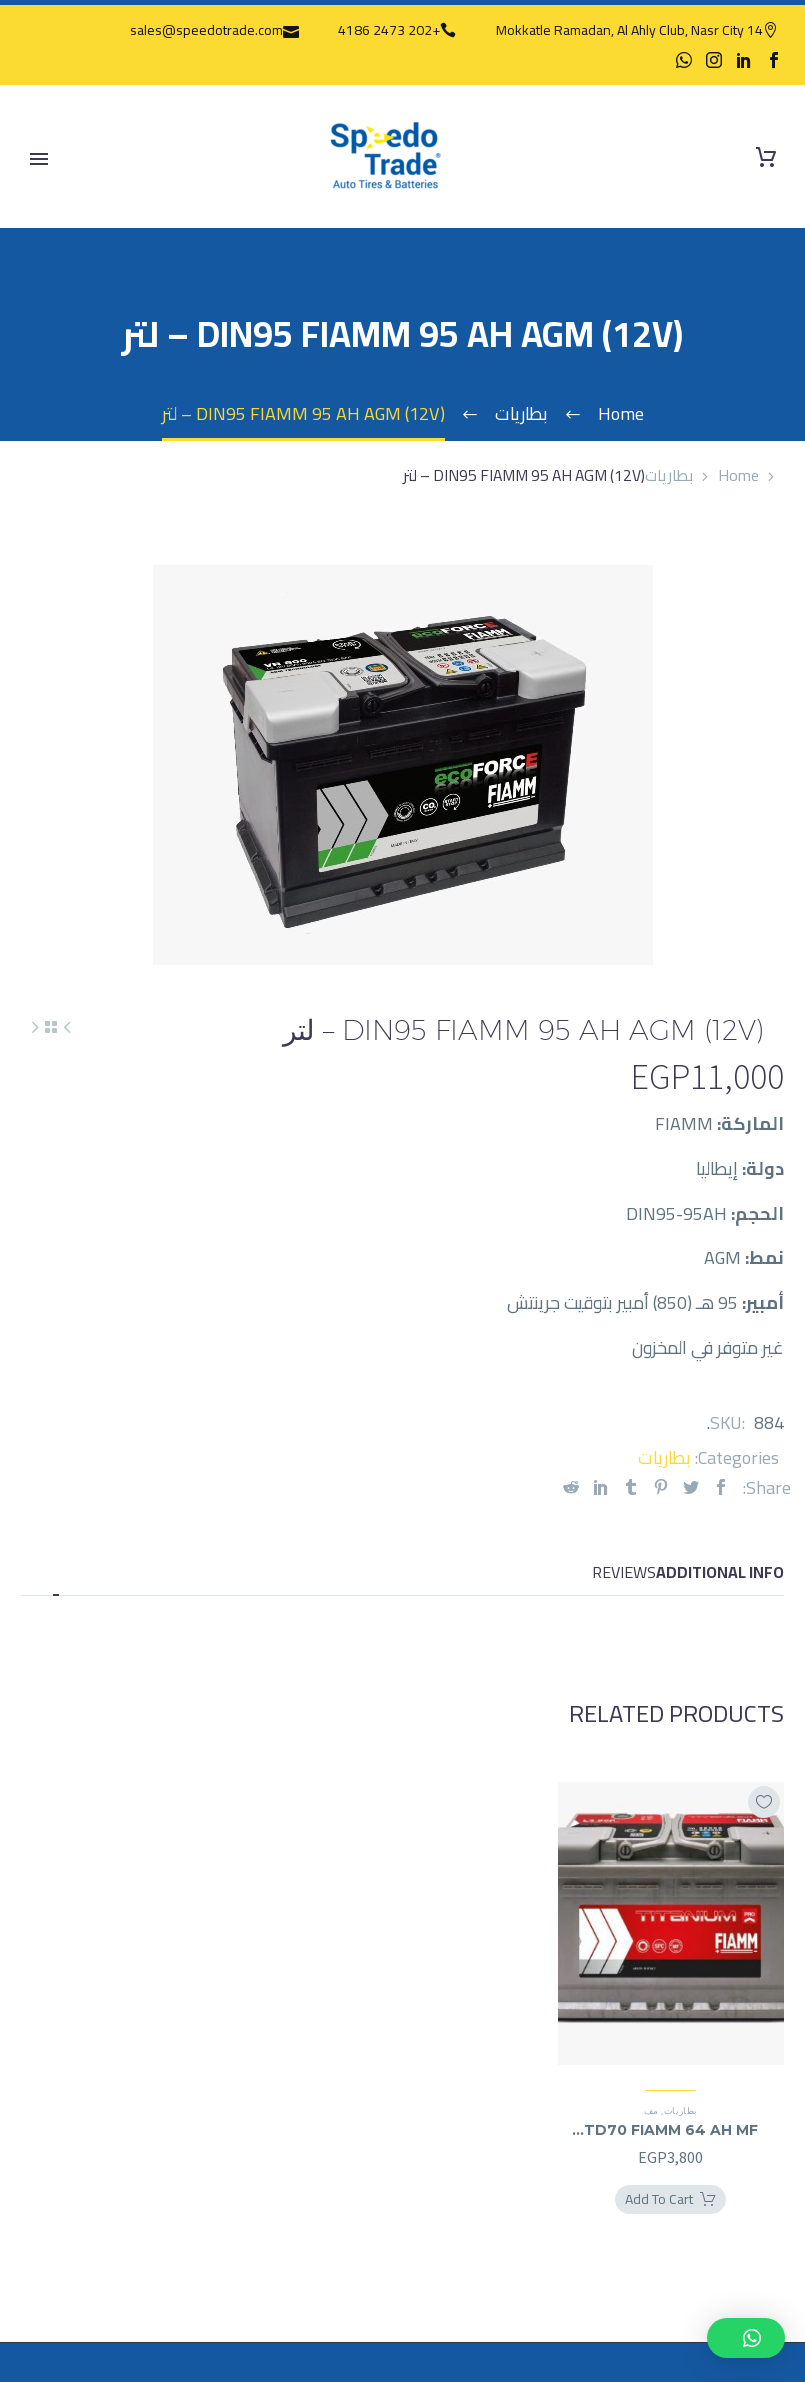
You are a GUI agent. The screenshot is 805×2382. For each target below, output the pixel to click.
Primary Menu (39, 159)
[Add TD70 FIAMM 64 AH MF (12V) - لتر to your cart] (670, 2200)
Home (738, 475)
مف (651, 2110)
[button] (746, 2338)
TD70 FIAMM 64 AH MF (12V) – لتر (671, 2130)
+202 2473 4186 (389, 30)
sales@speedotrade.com (206, 30)
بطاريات (669, 475)
